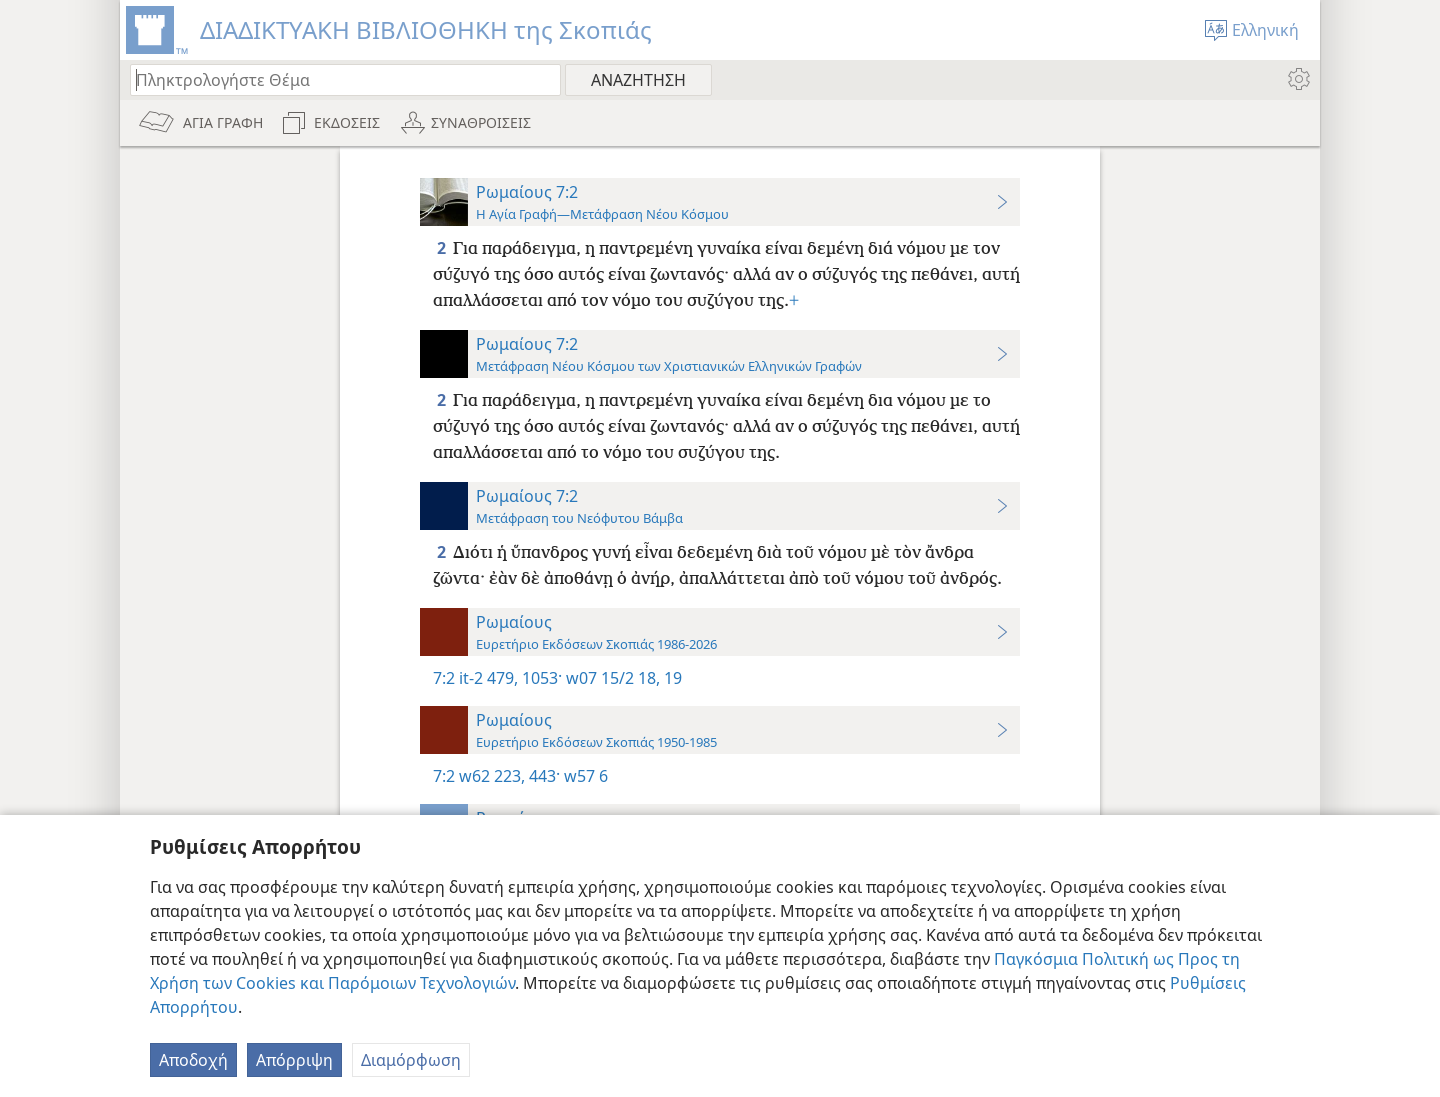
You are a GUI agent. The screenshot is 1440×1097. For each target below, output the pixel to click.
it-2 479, (488, 678)
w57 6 (584, 776)
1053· (540, 678)
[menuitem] (1297, 79)
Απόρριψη (294, 1060)
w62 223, (492, 776)
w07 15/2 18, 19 (622, 678)
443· (542, 776)
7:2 (444, 678)
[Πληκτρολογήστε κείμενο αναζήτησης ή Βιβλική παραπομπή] (336, 79)
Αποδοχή (193, 1060)
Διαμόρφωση (411, 1060)
